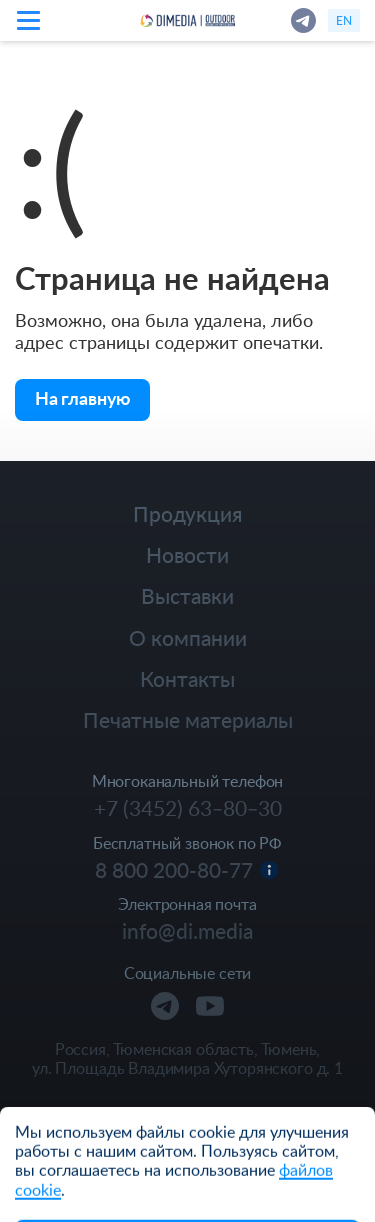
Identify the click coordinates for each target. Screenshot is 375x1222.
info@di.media (187, 931)
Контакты (187, 678)
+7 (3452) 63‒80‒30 (188, 808)
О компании (188, 637)
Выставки (187, 595)
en (344, 20)
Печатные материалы (188, 719)
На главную (82, 397)
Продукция (187, 513)
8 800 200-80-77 (174, 870)
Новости (187, 554)
